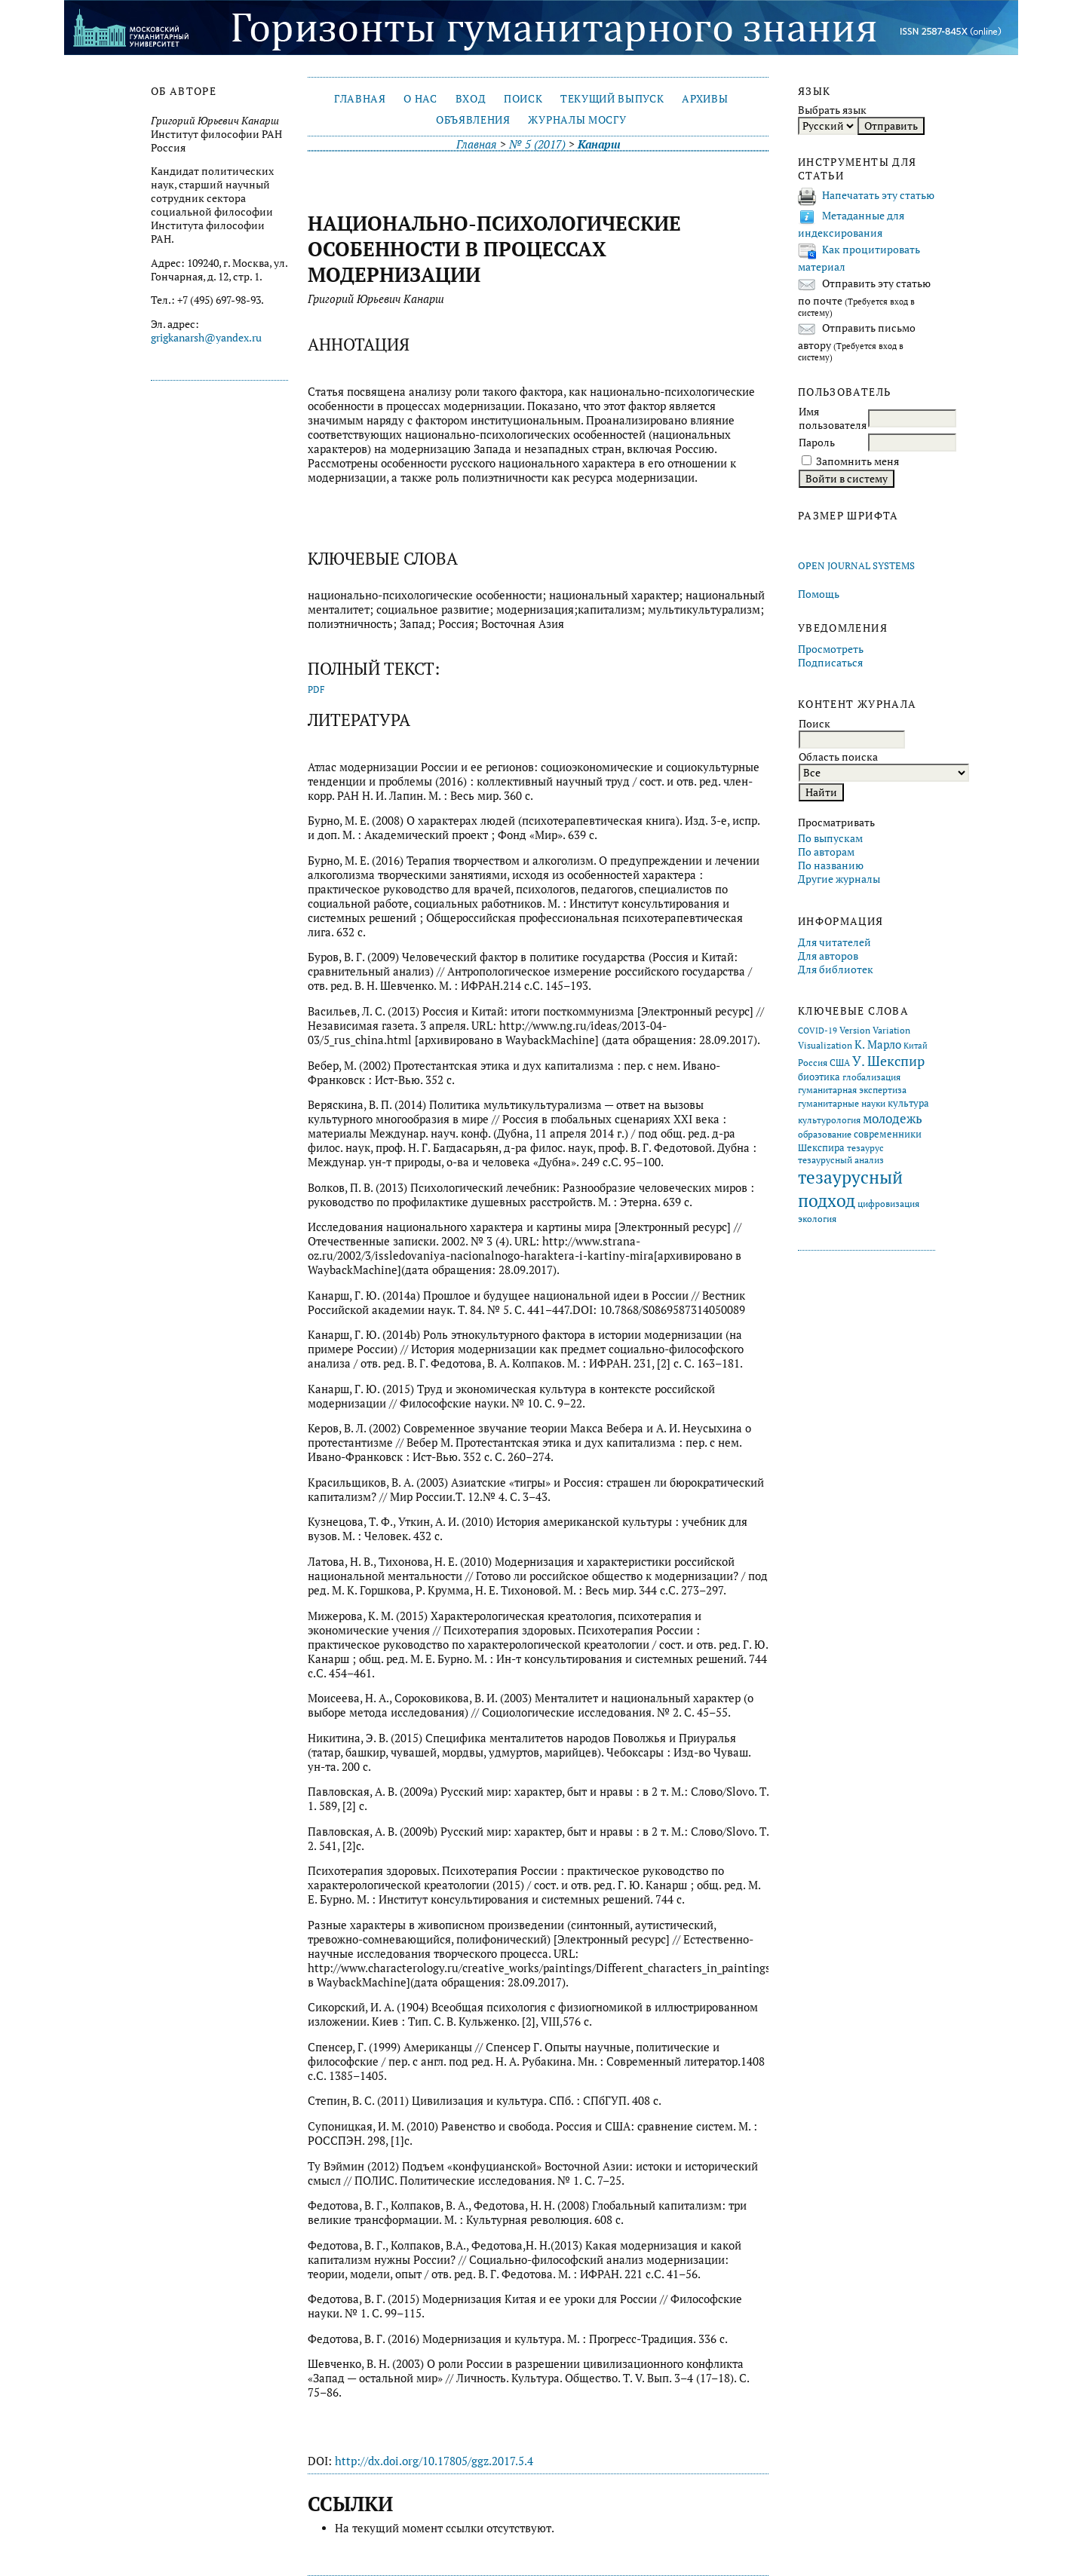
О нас (420, 99)
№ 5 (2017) (537, 144)
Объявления (473, 120)
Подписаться (830, 662)
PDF (316, 689)
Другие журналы (839, 879)
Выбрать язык (832, 110)
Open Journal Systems (856, 565)
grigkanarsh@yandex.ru (206, 338)
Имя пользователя (833, 418)
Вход (471, 99)
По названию (831, 865)
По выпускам (830, 838)
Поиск (523, 99)
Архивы (705, 99)
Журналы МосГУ (577, 120)
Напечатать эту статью (878, 195)
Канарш (599, 144)
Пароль (817, 442)
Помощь (818, 594)
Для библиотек (835, 969)
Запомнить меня (857, 461)
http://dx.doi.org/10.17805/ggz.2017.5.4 (434, 2461)
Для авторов (828, 956)
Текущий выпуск (612, 99)
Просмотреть (831, 649)
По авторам (826, 852)
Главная (360, 99)
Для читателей (834, 942)
